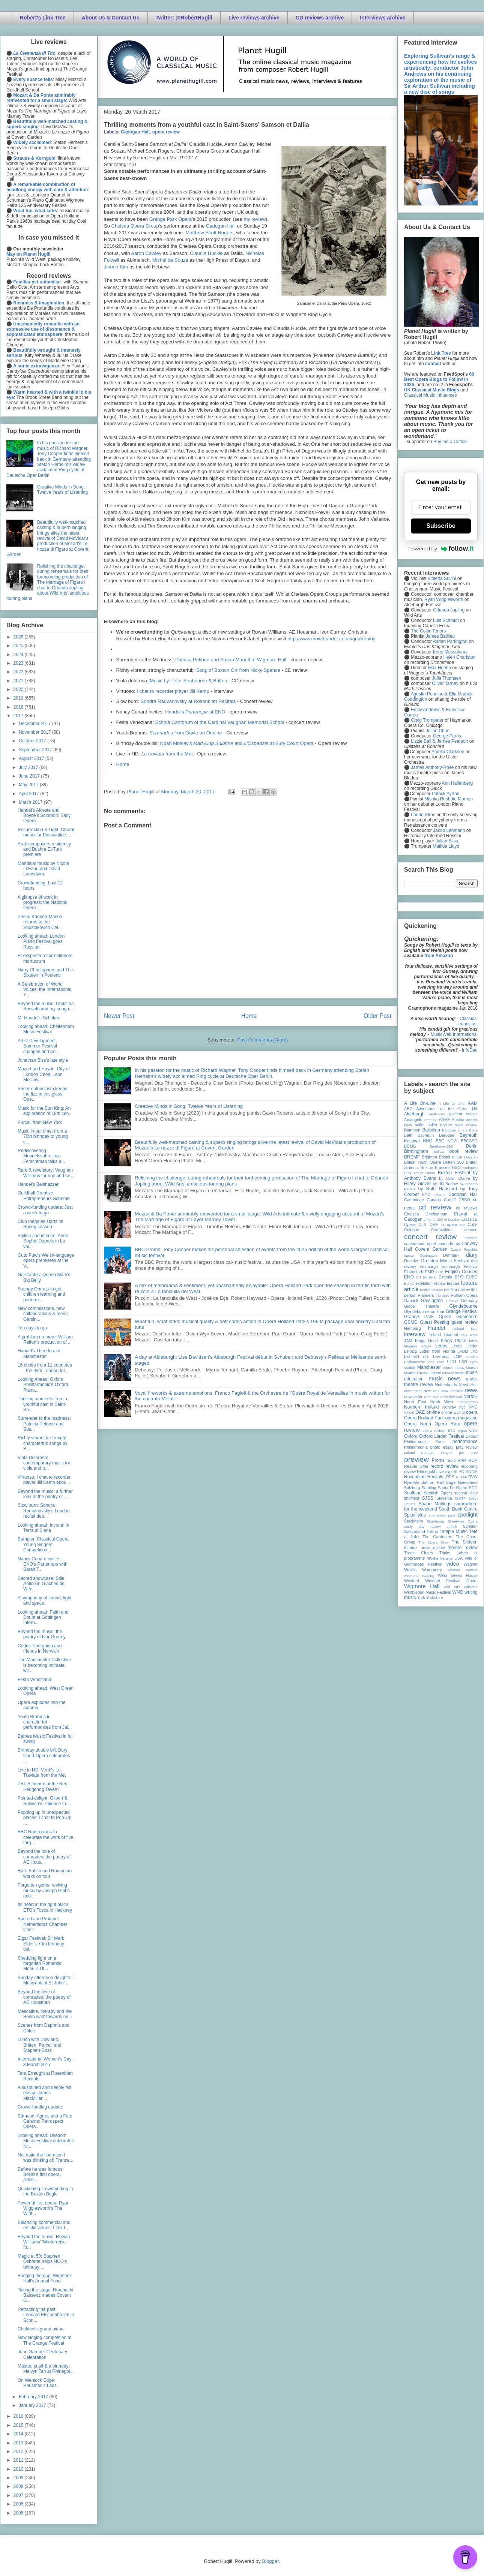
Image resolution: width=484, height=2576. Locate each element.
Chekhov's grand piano (40, 2329)
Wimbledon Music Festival (427, 1592)
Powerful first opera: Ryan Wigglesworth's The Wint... (43, 2208)
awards (472, 1120)
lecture (426, 1346)
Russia (461, 1477)
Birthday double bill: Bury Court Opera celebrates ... (44, 1755)
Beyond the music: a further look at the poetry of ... (45, 1494)
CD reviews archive (320, 18)
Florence (442, 1295)
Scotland (413, 1493)
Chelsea (411, 1214)
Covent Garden (431, 1249)
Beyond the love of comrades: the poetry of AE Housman (44, 1997)
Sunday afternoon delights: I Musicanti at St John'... (46, 1980)
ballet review (439, 1124)
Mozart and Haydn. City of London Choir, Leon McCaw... (44, 1074)
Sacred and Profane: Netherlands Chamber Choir (42, 1924)
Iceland (458, 1328)
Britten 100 (453, 1162)
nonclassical (452, 1397)
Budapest (470, 1168)
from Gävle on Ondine (185, 733)
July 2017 (29, 767)
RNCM (472, 1471)
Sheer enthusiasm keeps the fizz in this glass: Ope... (42, 1094)
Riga (448, 1472)
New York (432, 1391)
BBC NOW (447, 1141)
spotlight (467, 1515)
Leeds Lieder (464, 1346)
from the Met (167, 754)
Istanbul (450, 1334)
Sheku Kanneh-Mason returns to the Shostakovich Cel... (40, 922)
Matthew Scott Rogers (209, 232)
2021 (19, 680)
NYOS (409, 1412)
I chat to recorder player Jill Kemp (173, 691)
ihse (474, 1328)
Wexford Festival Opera (451, 1580)
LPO (451, 1361)
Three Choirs (418, 1553)
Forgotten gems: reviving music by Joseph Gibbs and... (44, 1890)
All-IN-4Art (437, 1114)
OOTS (459, 1412)
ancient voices (463, 1114)
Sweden (470, 1526)
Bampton (412, 1130)
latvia (473, 1341)
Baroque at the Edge (460, 1130)
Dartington (428, 1255)
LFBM (462, 1351)
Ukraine (446, 1558)
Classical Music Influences (430, 395)
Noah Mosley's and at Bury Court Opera (237, 743)
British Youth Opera (422, 1162)
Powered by (440, 548)
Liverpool (441, 1356)
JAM (408, 1340)
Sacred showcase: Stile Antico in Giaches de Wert (41, 1584)
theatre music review (424, 1547)
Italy (464, 1335)
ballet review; (466, 1125)
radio (450, 1460)
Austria (458, 1119)
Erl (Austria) (426, 1277)
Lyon (474, 1362)
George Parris (447, 736)
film (446, 1290)
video (452, 1564)
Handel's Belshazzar (38, 1184)
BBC (428, 1140)
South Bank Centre (458, 1509)
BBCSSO (469, 1141)
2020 (19, 689)
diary (472, 1255)
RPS (450, 1477)
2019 (19, 698)
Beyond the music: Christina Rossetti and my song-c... (46, 1006)
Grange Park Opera (170, 219)
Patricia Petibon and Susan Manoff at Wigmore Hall (230, 659)
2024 (19, 654)
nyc (462, 1407)
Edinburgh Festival (460, 1266)
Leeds (441, 1346)
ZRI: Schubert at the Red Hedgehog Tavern (43, 1786)
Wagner (471, 1564)
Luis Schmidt (446, 620)
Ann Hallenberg (457, 783)
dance (409, 1255)
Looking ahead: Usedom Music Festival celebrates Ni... (46, 2141)
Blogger (270, 2561)
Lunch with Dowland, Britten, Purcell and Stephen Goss (39, 2045)
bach (408, 1125)
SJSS (427, 1498)
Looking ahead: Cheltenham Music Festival (46, 1029)
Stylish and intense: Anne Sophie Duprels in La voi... (43, 1241)
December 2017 (35, 723)
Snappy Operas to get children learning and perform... (41, 1294)
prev (474, 1453)
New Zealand (452, 1391)
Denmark (451, 1255)
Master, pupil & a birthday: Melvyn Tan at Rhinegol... (46, 2368)
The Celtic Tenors (428, 631)
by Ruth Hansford (437, 1188)
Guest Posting (434, 1322)
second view (466, 1493)
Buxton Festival (454, 1172)
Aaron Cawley (146, 253)
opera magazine (461, 1418)
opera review (166, 132)
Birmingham (416, 1151)
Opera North (417, 1424)
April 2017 (29, 793)
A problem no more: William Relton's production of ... (45, 1339)
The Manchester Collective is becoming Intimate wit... (44, 1665)
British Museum (465, 1157)
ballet (419, 1124)
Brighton (429, 1157)
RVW (473, 1477)
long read (436, 1362)
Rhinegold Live (430, 1471)
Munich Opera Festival (422, 1373)
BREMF (412, 1157)
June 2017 (30, 776)
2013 (19, 2443)
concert (471, 1229)
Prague (446, 1453)
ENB (439, 1272)
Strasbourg (435, 1521)
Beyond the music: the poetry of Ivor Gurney (42, 1634)
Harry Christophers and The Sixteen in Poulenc (45, 972)
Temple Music (453, 1531)
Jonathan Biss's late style (43, 1060)
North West (442, 1402)
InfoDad (470, 1050)
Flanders (426, 1295)
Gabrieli (411, 1300)
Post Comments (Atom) (262, 1040)
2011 (19, 2460)
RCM (473, 1460)
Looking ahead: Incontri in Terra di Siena (43, 1528)
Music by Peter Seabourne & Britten (188, 680)
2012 (19, 2451)
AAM (473, 1103)
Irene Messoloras (450, 652)
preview (416, 1459)
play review (467, 1447)
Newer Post (119, 1016)
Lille (426, 1357)
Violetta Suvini (442, 578)
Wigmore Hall (421, 1586)
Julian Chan (437, 730)
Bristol (444, 1157)
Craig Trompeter (427, 720)
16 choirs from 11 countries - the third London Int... (45, 1367)
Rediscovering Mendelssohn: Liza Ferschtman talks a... (41, 1156)
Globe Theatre (421, 1306)
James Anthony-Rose (432, 767)
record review (444, 1466)
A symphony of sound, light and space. (44, 1600)
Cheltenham (436, 1214)
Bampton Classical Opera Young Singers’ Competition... (43, 1544)
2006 (19, 2504)
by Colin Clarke (454, 1178)
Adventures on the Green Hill (447, 1108)
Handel (436, 1328)
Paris (440, 1441)
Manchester (429, 1367)
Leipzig (410, 1351)
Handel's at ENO (195, 712)
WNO (457, 1592)
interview (414, 1334)
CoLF (473, 1224)
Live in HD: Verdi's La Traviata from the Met (42, 1772)
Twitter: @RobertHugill (184, 18)
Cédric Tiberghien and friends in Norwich (40, 1648)
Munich (472, 1367)
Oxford (411, 1436)
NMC (437, 1397)
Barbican (431, 1130)
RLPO (458, 1471)
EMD (429, 1271)
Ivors (474, 1335)
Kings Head (426, 1340)
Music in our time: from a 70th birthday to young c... (43, 1136)
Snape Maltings (434, 1503)
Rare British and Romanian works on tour (45, 1873)
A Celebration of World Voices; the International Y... (44, 990)
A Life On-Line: (452, 1103)
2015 (19, 2425)
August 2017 (32, 758)
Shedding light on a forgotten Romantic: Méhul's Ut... (40, 1964)
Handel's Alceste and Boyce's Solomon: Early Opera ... (44, 816)
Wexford (411, 1580)
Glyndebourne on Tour (424, 1311)
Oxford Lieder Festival (441, 1436)
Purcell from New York (40, 1122)
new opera (413, 1391)
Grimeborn (467, 1316)
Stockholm (413, 1521)
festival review (431, 1290)
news (471, 1390)
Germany (469, 1300)
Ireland (434, 1334)
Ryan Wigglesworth (443, 599)
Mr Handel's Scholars (39, 1018)
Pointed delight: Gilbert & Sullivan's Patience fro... (44, 1800)
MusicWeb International (454, 1034)
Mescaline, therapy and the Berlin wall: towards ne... (45, 2014)
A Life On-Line (420, 1103)
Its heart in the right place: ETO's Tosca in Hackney (45, 1907)
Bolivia (439, 1151)
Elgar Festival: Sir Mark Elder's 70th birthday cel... (41, 1944)
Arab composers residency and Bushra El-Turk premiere (44, 849)
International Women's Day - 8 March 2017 (46, 2061)
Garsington (432, 1300)
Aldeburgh (414, 1113)
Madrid (409, 1367)
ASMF (444, 1119)
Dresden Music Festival (445, 1260)
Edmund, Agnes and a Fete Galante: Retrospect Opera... (45, 2121)
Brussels (442, 1167)
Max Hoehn (439, 667)
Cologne (411, 1229)
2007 (19, 2495)
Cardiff (450, 1199)
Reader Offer (416, 1466)
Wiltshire (471, 1587)
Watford (454, 1570)
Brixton (427, 1167)
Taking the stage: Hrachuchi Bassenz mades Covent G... (45, 2295)
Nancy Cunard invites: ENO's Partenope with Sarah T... (43, 1564)
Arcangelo (413, 1119)
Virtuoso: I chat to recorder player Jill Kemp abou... (44, 1480)
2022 (19, 671)
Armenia (430, 1120)
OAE (420, 1412)
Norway (449, 1407)
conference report (420, 1243)
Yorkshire (434, 1597)
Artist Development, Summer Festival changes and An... (38, 1046)
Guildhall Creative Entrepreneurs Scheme (43, 1195)
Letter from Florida (437, 1351)
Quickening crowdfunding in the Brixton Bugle (45, 2191)
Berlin (472, 1146)
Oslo (473, 1430)
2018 (19, 707)
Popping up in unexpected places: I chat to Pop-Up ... (44, 1818)
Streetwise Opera (463, 1521)
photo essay (442, 1447)
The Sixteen (465, 1542)
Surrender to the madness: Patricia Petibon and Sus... (44, 1424)
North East (415, 1402)
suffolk (452, 1526)
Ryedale (411, 1482)
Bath (408, 1135)
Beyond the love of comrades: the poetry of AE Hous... (44, 1857)
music (459, 1373)
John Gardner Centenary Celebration (42, 2354)
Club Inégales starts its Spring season (40, 1224)
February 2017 (34, 2396)
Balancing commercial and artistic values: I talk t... (44, 2225)
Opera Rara (447, 1424)
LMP (457, 1356)
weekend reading (419, 1575)
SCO (473, 1487)
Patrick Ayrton (446, 793)
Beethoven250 (441, 1146)
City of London (448, 1219)
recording (469, 1466)
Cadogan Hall (135, 132)
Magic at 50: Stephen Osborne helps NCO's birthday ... (42, 2262)
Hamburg (412, 1328)
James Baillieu (440, 636)
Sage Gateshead (462, 1482)
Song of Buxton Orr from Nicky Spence (238, 670)
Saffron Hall (432, 1482)
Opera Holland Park (424, 1418)
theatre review (463, 1547)
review (410, 1471)
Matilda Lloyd (446, 846)
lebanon (410, 1346)
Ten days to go (32, 1328)
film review (460, 1289)
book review (463, 1151)
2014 (19, 2434)
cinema (430, 1219)
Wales (410, 1569)
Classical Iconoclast (467, 1021)
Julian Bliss (447, 841)
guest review (464, 1322)
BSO (456, 1167)
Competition (442, 1229)
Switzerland (414, 1531)
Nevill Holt (468, 1384)
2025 (19, 645)
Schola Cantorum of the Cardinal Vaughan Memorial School (219, 722)
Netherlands (446, 1384)
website (471, 1570)
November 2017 (35, 732)
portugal (427, 1453)
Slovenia (444, 1498)
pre (461, 1453)
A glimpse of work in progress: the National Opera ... (42, 903)
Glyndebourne (463, 1306)
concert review (430, 1237)
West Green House (458, 1575)
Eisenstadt (413, 1271)
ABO (408, 1108)
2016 (19, 2416)
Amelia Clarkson (447, 751)
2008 (19, 2486)
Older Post (377, 1016)
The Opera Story (433, 1542)
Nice (427, 1397)
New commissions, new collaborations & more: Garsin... (43, 1314)
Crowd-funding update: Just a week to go (45, 1210)
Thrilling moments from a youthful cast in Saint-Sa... (42, 1404)
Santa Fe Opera (452, 1487)
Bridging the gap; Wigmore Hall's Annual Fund (44, 2278)
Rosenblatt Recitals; (424, 1476)
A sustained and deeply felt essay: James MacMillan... (44, 2093)
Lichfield (411, 1356)
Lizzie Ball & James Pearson (439, 741)
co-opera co (452, 1224)
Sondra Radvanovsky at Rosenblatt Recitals (188, 701)
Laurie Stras (422, 814)
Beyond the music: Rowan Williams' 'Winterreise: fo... (44, 2242)
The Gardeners (437, 1537)
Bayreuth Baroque (436, 1135)
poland (409, 1453)
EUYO (409, 1283)
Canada (434, 1199)
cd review (434, 1207)
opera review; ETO (438, 1430)
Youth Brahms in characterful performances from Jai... (45, 1722)
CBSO (464, 1199)
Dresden (411, 1261)
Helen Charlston (459, 657)
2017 (19, 715)
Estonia (445, 1277)
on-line (433, 1412)
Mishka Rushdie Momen (448, 799)
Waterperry (432, 1569)
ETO (458, 1277)
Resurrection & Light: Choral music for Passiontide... (46, 832)
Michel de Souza (170, 260)
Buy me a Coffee (450, 441)
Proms (438, 1460)
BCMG (410, 1146)
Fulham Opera (464, 1295)
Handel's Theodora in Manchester (39, 1353)
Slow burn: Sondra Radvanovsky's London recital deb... (44, 1511)
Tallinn (432, 1531)
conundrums (448, 1243)
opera (472, 1412)
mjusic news (453, 1367)
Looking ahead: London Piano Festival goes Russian (41, 942)
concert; (471, 1238)
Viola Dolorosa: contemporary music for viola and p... (44, 1463)
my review (255, 219)
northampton (467, 1402)
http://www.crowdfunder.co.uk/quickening (331, 638)
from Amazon (438, 955)
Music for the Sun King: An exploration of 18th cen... (45, 1111)
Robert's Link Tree (43, 18)
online (446, 1412)
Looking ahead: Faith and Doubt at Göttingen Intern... (43, 1617)
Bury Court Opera (419, 1173)
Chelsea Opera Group (135, 226)
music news (444, 1379)
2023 (19, 663)
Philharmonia (416, 1447)
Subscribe (440, 526)
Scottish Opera (438, 1493)
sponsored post (442, 1515)
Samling (429, 1487)
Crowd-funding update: (40, 2107)
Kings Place (453, 1340)
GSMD (411, 1322)
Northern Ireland (421, 1407)
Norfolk (470, 1396)
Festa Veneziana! (35, 1679)
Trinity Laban (453, 1553)
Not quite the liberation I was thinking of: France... (45, 2157)
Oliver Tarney (445, 683)
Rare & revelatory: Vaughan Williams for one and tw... (45, 1172)
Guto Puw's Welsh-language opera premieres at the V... (46, 1261)
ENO (409, 1277)
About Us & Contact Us (111, 18)
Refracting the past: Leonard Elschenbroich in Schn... (46, 2315)
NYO (473, 1407)
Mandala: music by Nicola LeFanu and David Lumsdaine (43, 869)
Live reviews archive (254, 18)
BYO (426, 1194)
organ (462, 1430)
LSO (463, 1361)
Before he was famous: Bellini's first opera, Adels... (41, 2175)
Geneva (452, 1301)
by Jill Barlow (445, 1183)
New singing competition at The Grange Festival (44, 2340)
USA (458, 1558)
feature (453, 1283)
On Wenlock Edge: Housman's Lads (37, 2383)
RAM (461, 1460)
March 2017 (31, 802)
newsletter (413, 1396)
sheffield (411, 1498)
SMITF (460, 1498)
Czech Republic (464, 1249)
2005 (19, 2513)
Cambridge (414, 1199)
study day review (422, 1526)
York (421, 1597)
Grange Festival (462, 1311)
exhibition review (430, 1283)
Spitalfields (415, 1515)
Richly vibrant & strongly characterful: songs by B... (42, 1443)
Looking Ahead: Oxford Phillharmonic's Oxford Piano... (43, 1385)
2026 (19, 637)
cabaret (440, 1195)
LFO (474, 1351)
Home (122, 764)
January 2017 (33, 2405)
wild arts (452, 1587)
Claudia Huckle (206, 253)
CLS (422, 1224)
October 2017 (33, 740)
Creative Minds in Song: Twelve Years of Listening (189, 1106)
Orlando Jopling (448, 610)
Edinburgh (428, 1266)
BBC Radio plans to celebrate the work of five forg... (45, 1837)
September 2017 (36, 749)
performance (465, 1441)
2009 (19, 2477)
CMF (434, 1224)
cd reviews (467, 1208)
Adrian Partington (450, 641)
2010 (19, 2469)
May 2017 (29, 784)
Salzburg (412, 1487)
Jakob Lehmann (449, 830)
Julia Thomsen (446, 678)
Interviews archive (382, 18)
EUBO (472, 1277)
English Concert (461, 1271)
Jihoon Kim (116, 267)
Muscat (448, 1373)
